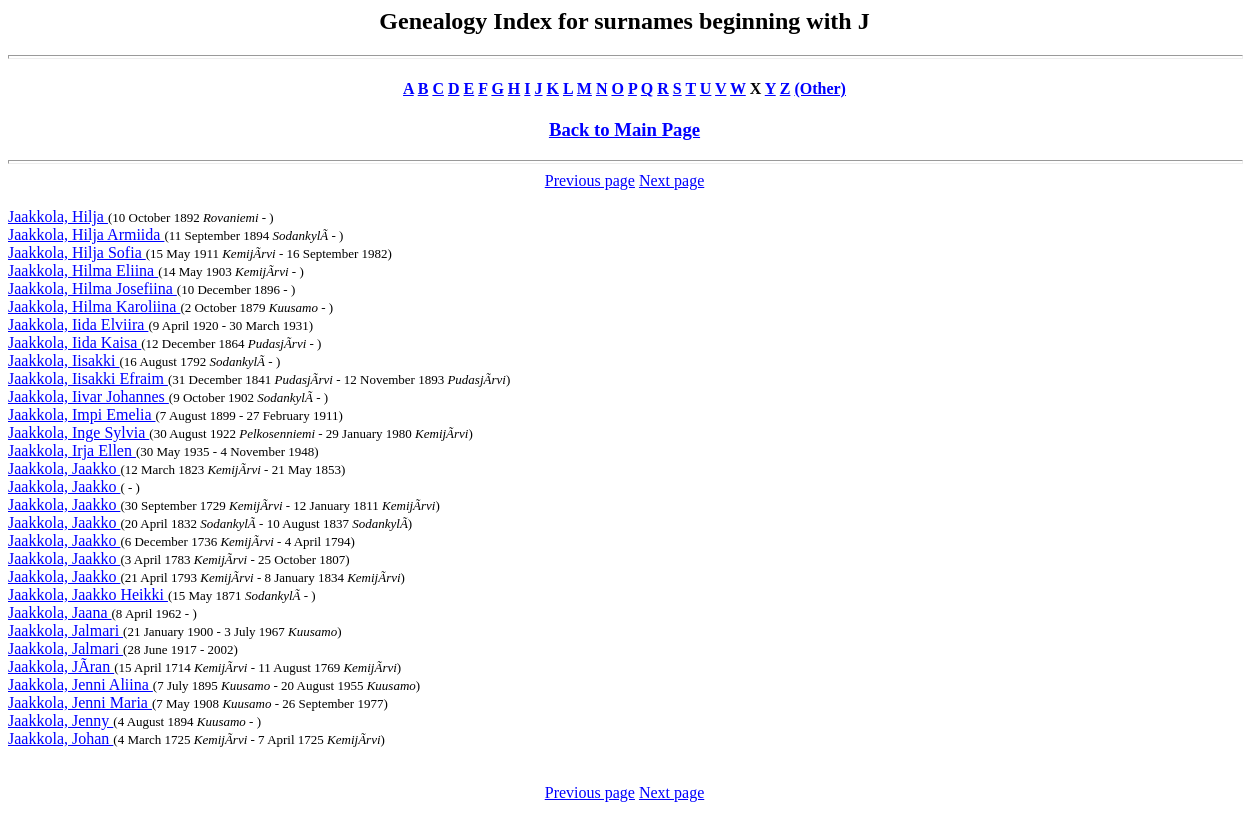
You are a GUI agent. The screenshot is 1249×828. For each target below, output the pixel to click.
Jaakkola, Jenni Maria (80, 702)
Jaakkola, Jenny (60, 720)
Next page (671, 180)
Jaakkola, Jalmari (65, 630)
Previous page (590, 180)
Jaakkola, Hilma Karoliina (94, 306)
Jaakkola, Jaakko (64, 468)
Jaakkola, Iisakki (64, 360)
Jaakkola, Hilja (58, 216)
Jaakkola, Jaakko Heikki (88, 594)
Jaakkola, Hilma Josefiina (92, 288)
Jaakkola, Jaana (60, 612)
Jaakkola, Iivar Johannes (88, 396)
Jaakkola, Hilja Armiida (86, 234)
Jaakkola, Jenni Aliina (80, 684)
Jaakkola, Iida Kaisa (74, 342)
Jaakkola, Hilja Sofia (77, 252)
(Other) (820, 88)
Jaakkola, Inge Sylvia (78, 432)
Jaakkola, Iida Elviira (78, 324)
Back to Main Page (624, 129)
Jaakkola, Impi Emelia (82, 414)
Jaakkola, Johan (60, 738)
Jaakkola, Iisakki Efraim (88, 378)
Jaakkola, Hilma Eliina (83, 270)
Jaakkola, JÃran (61, 666)
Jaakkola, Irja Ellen (72, 450)
